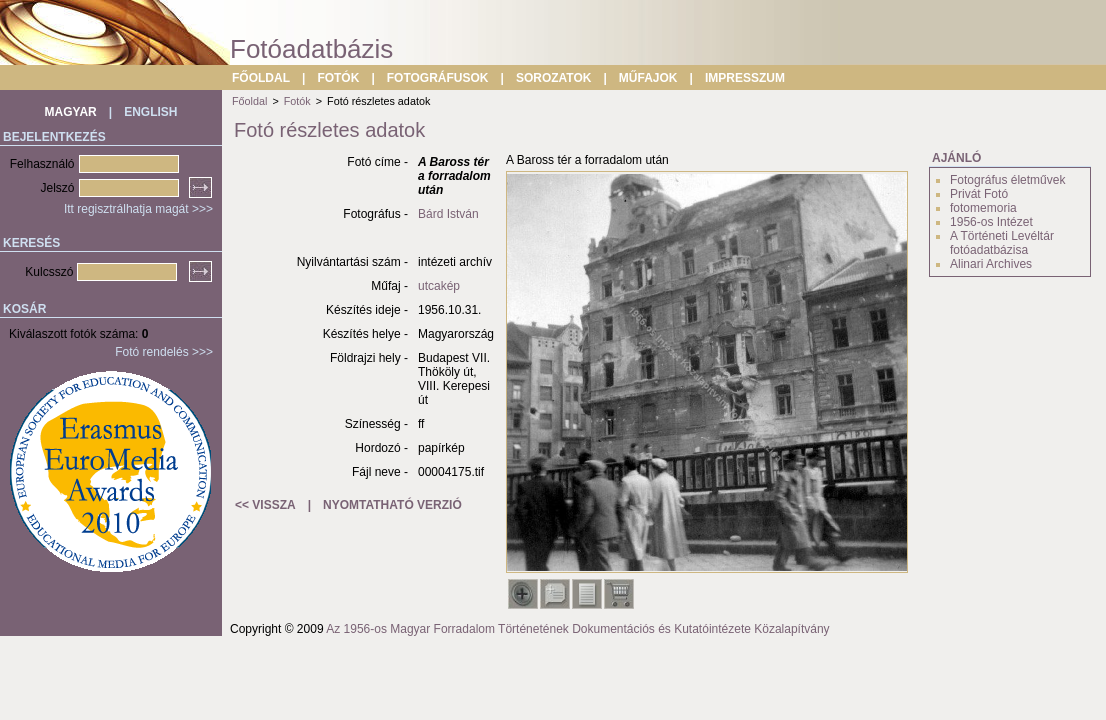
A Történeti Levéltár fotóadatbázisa (1002, 243)
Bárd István (448, 214)
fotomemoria (983, 208)
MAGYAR (71, 112)
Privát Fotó (979, 194)
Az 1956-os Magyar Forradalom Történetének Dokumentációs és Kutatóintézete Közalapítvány (577, 629)
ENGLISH (150, 112)
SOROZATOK (554, 78)
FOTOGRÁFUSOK (438, 78)
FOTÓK (338, 78)
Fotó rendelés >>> (164, 352)
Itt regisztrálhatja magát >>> (138, 209)
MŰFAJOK (648, 78)
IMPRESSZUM (745, 78)
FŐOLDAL (261, 78)
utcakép (439, 286)
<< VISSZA (265, 505)
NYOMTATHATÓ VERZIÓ (392, 505)
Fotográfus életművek (1007, 180)
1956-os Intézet (991, 222)
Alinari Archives (991, 264)
